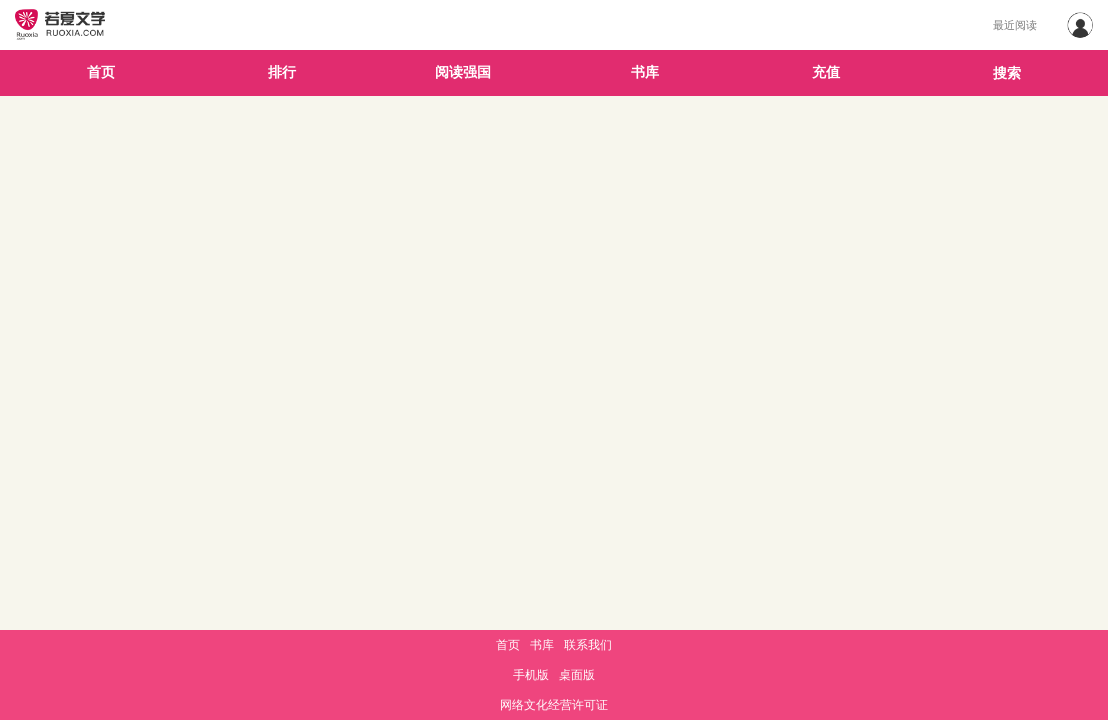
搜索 (1007, 73)
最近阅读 (1015, 25)
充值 (826, 72)
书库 (645, 72)
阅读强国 (463, 72)
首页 (101, 72)
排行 (282, 72)
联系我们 (588, 645)
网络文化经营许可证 (554, 705)
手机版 (531, 675)
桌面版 (577, 675)
